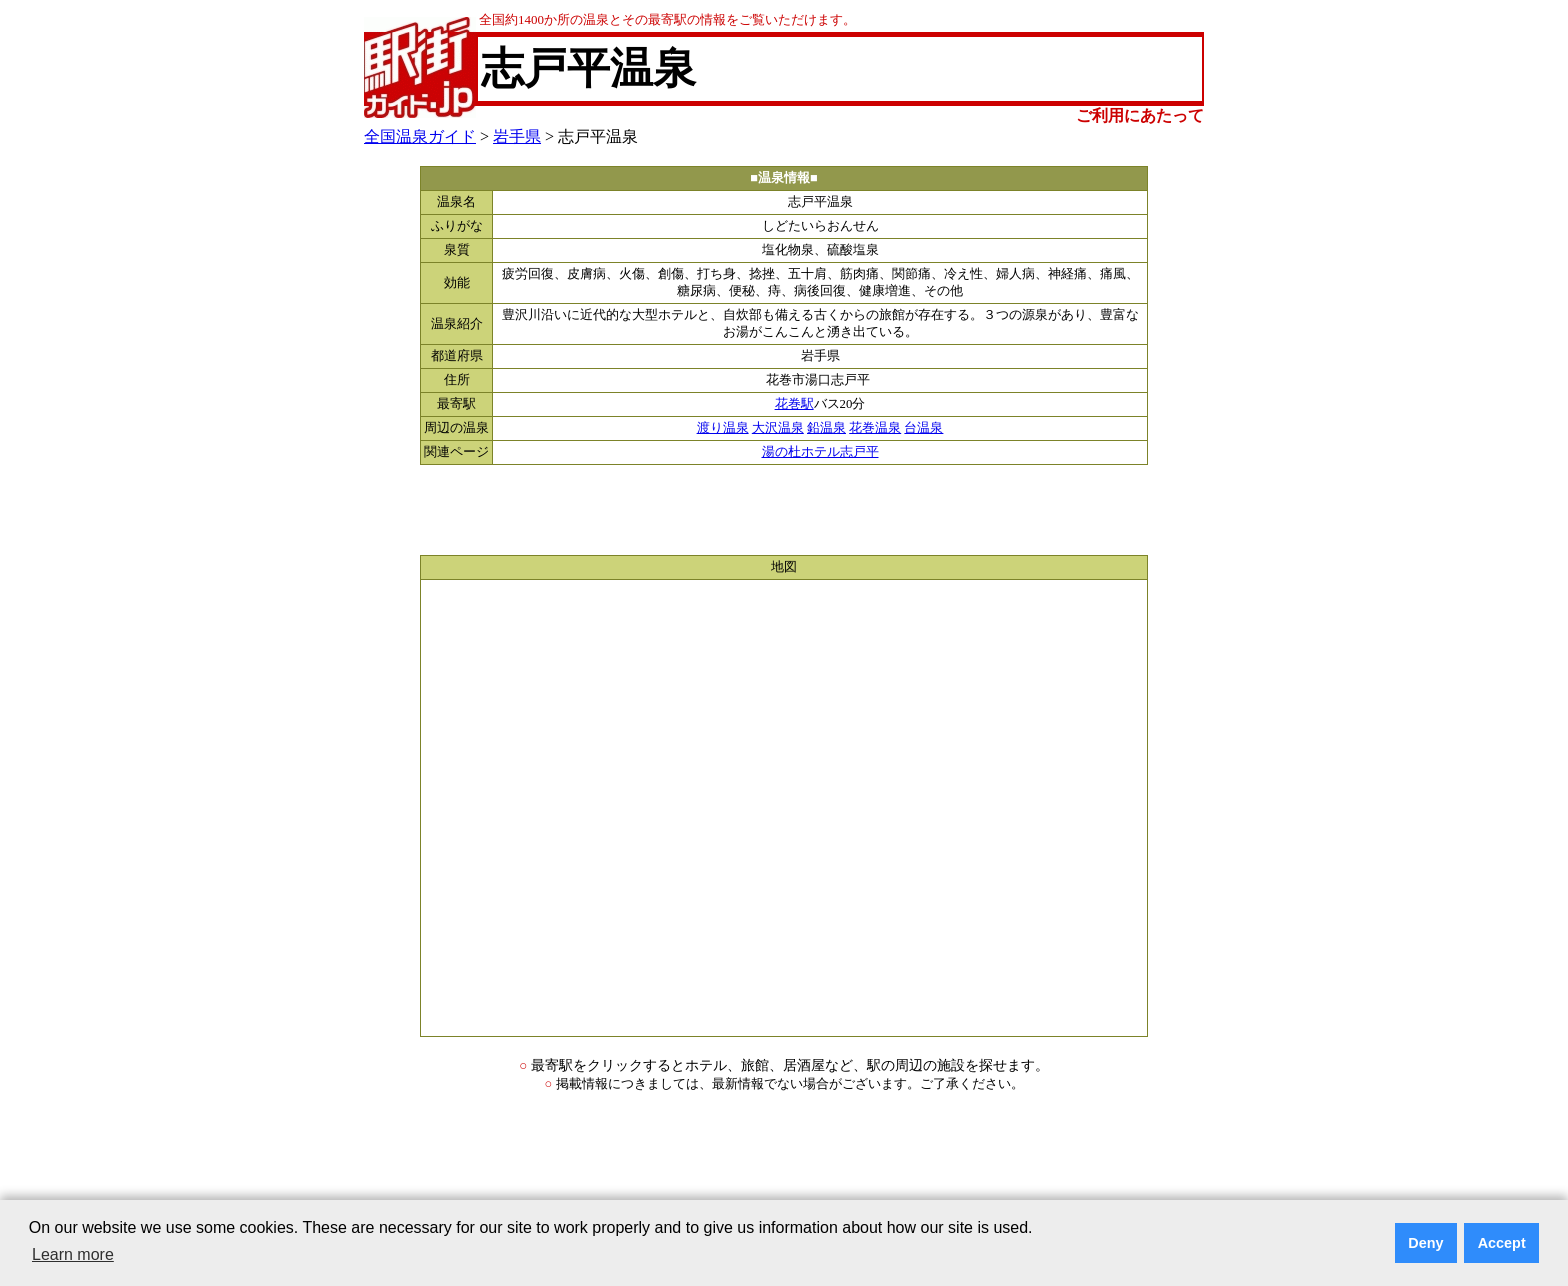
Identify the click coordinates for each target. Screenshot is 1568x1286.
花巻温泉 (875, 428)
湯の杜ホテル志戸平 (820, 452)
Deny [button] (1425, 1243)
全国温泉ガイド (420, 136)
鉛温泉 (826, 428)
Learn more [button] (73, 1254)
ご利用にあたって (1140, 115)
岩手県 (517, 136)
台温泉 (923, 428)
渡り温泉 (723, 428)
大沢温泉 (778, 428)
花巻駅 (794, 404)
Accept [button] (1502, 1243)
